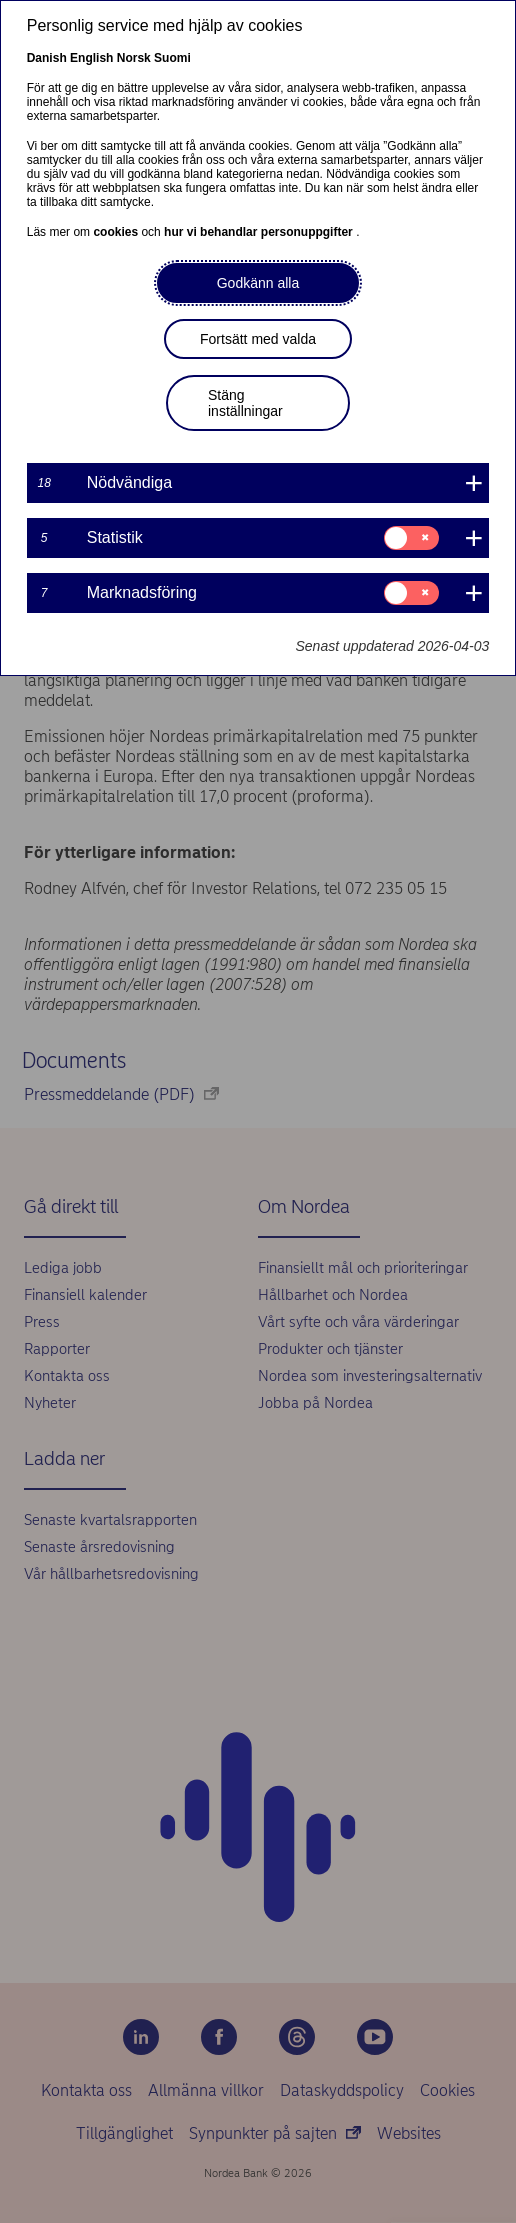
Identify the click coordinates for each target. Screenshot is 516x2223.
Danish (47, 58)
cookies (117, 232)
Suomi (172, 58)
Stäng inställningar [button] (245, 403)
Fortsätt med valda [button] (258, 339)
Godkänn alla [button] (258, 283)
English (91, 58)
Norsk (134, 58)
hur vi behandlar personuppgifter (260, 232)
